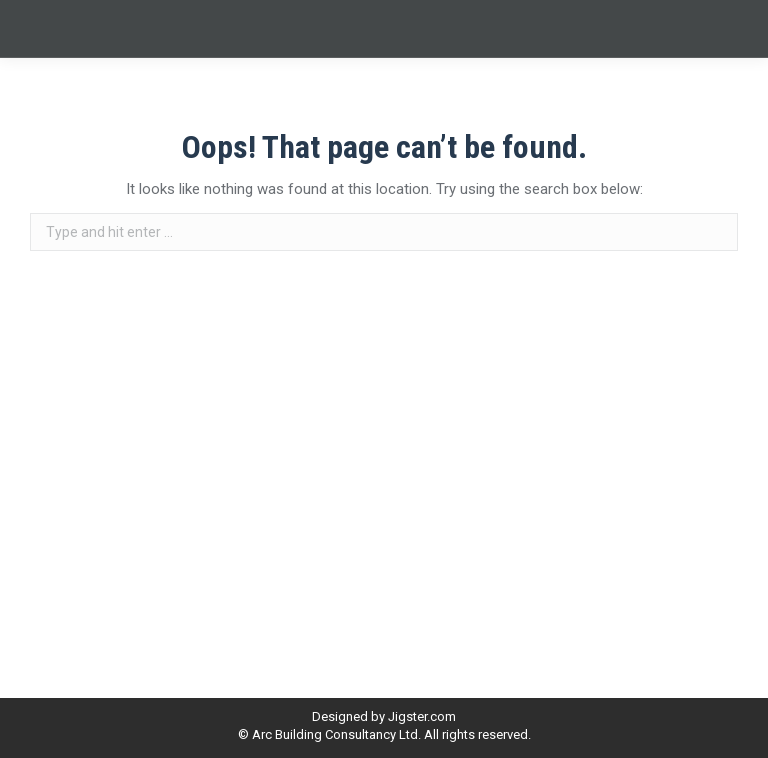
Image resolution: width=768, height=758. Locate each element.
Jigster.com (422, 716)
